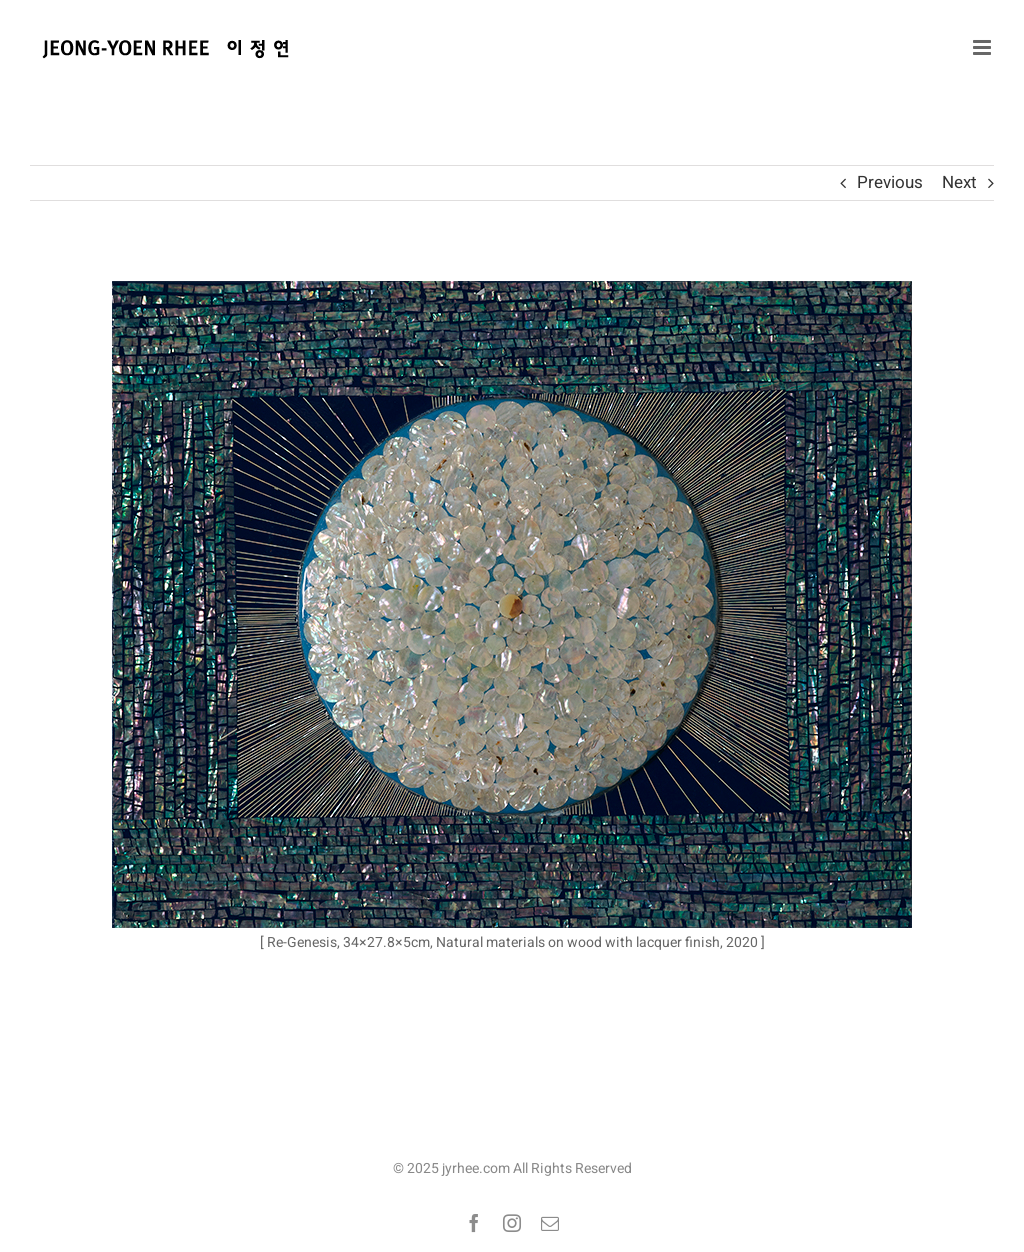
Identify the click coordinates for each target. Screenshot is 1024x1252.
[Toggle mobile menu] (983, 47)
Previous (890, 182)
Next (959, 182)
